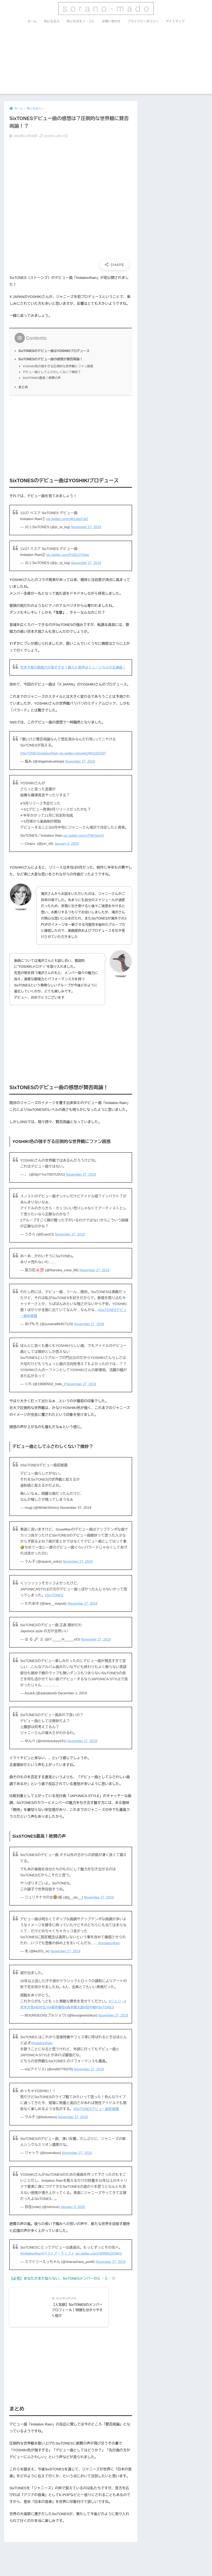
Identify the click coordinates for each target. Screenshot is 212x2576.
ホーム (32, 21)
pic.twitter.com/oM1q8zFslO (68, 519)
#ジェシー (117, 2007)
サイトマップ (175, 21)
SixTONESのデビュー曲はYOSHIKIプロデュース (55, 351)
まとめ (23, 387)
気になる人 (51, 21)
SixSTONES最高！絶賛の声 (42, 378)
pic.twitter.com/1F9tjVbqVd (84, 842)
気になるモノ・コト (81, 21)
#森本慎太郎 (76, 2013)
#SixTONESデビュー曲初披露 (97, 2121)
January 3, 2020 (67, 850)
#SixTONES (54, 1601)
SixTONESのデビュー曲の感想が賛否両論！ (51, 359)
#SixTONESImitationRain (40, 759)
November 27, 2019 (86, 527)
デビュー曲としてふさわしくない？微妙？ (52, 372)
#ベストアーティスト (60, 2266)
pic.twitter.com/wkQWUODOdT (85, 759)
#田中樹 (92, 2013)
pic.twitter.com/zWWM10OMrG (102, 2266)
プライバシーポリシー (143, 21)
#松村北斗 (42, 2013)
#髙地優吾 (59, 2013)
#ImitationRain (109, 1949)
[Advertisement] (106, 63)
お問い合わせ (111, 21)
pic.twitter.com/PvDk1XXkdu (68, 555)
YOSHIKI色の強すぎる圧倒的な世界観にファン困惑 (59, 366)
